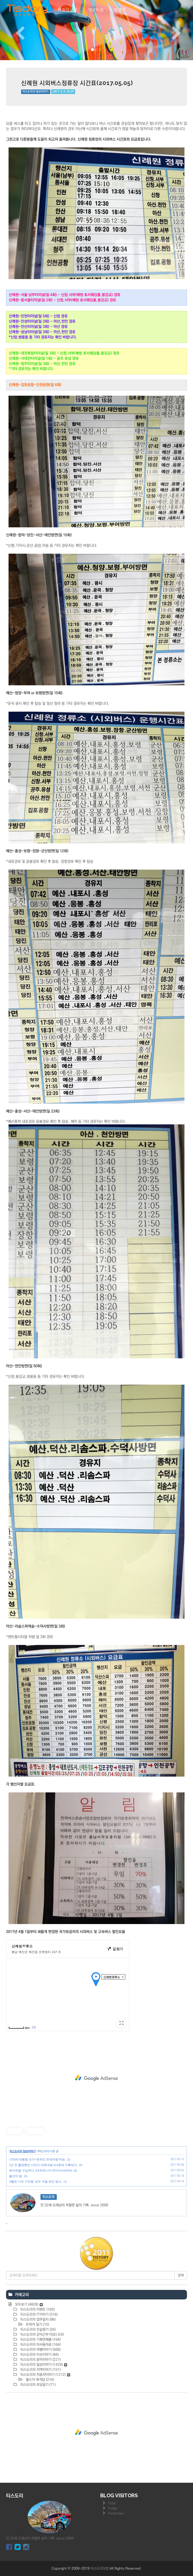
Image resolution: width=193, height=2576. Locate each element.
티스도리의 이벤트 (37, 2309)
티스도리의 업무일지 (37, 2319)
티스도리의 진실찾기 (37, 2330)
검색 (181, 2275)
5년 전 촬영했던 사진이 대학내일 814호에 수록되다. (43, 2165)
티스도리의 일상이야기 (36, 91)
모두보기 (28, 2304)
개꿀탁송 (96, 10)
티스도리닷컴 (99, 2568)
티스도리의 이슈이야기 (39, 2355)
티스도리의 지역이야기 (40, 2370)
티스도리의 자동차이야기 (44, 2375)
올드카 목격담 (39, 2380)
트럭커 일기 (37, 2324)
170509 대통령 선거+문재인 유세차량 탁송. (37, 2159)
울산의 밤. (16, 2176)
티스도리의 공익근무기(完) (41, 2335)
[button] (14, 30)
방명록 (120, 10)
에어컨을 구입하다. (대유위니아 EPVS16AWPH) (40, 2170)
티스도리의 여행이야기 (40, 2350)
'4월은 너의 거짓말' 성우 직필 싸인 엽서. (35, 2181)
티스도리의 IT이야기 (38, 2314)
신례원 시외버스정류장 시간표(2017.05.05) (77, 83)
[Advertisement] (96, 2078)
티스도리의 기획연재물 (40, 2340)
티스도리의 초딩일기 (37, 2385)
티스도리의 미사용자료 (40, 2345)
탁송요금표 (68, 10)
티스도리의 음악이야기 (40, 2360)
